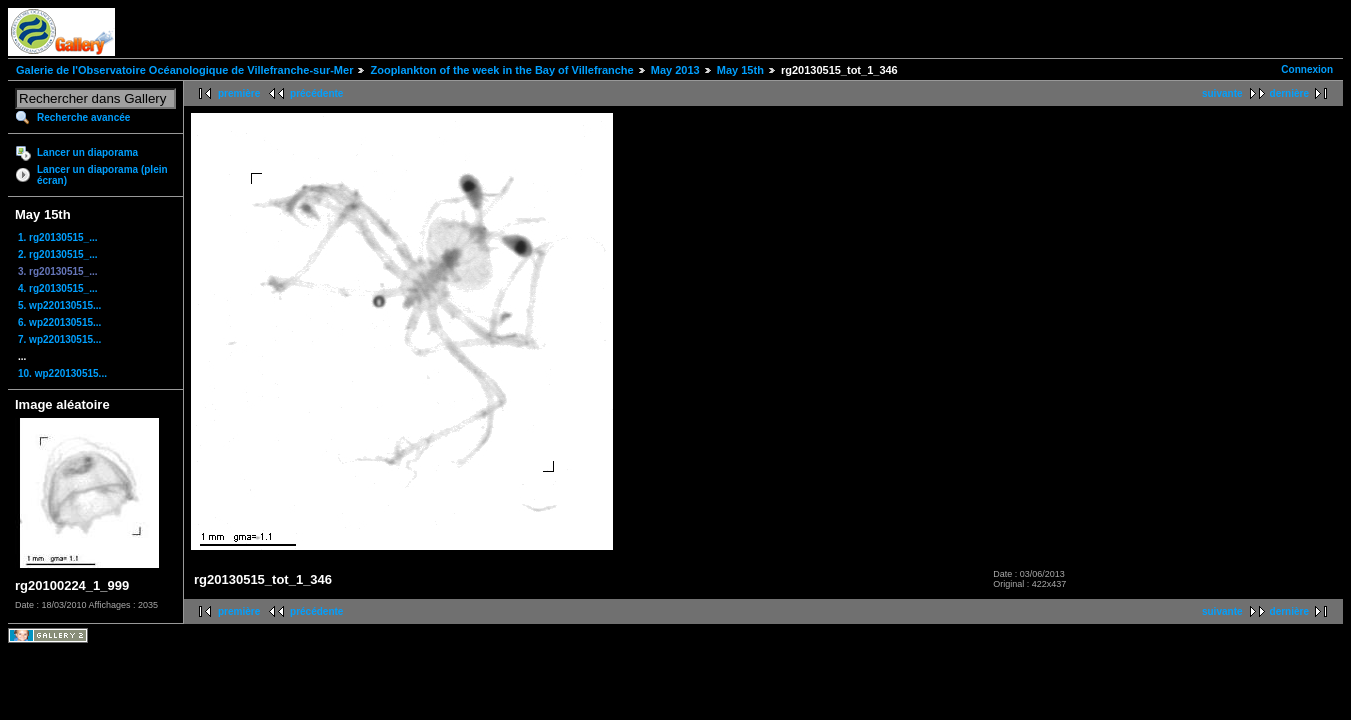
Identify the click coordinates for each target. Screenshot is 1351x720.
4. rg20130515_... (58, 288)
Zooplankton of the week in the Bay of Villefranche (501, 70)
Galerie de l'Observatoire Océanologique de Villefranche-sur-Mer (184, 70)
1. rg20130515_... (58, 237)
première (239, 93)
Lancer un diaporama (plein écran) (102, 175)
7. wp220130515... (59, 339)
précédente (316, 93)
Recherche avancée (83, 117)
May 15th (740, 70)
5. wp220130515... (59, 305)
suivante (1222, 93)
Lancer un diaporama (87, 152)
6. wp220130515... (59, 322)
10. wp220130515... (62, 373)
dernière (1289, 93)
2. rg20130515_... (58, 254)
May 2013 (675, 70)
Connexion (1307, 69)
